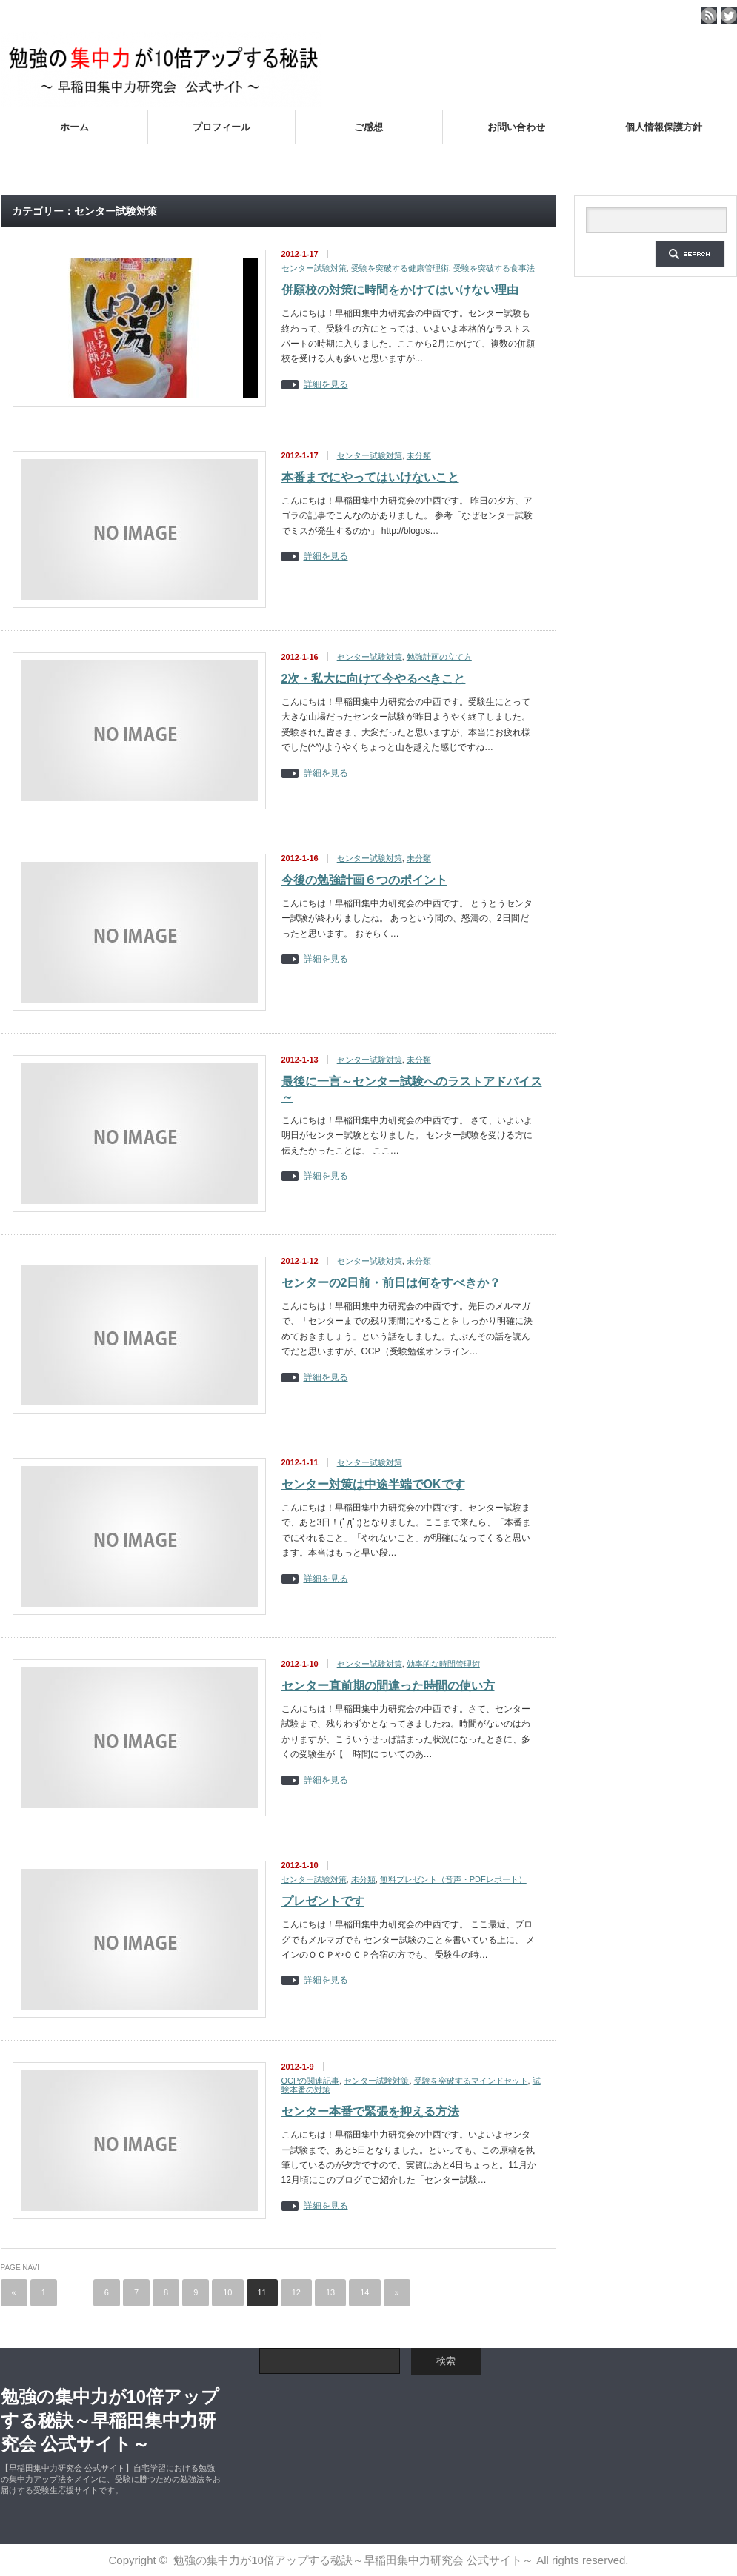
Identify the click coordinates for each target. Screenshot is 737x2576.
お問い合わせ (516, 127)
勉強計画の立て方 (439, 656)
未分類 (419, 455)
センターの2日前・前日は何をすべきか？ (391, 1283)
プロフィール (221, 127)
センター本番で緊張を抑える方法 (370, 2111)
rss (709, 15)
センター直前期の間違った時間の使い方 (388, 1685)
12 (296, 2292)
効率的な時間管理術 (443, 1663)
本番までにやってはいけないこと (370, 477)
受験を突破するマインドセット (471, 2080)
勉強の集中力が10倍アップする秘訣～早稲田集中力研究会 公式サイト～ (110, 2420)
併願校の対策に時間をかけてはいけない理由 (399, 290)
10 (227, 2292)
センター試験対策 (314, 268)
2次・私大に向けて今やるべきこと (373, 678)
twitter (729, 15)
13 (330, 2292)
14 (364, 2292)
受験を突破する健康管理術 (400, 268)
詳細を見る (326, 384)
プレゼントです (322, 1901)
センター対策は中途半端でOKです (373, 1484)
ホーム (74, 127)
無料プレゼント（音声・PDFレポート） (453, 1879)
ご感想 (368, 127)
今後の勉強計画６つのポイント (364, 880)
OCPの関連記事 (310, 2080)
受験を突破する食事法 (494, 268)
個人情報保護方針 (663, 127)
